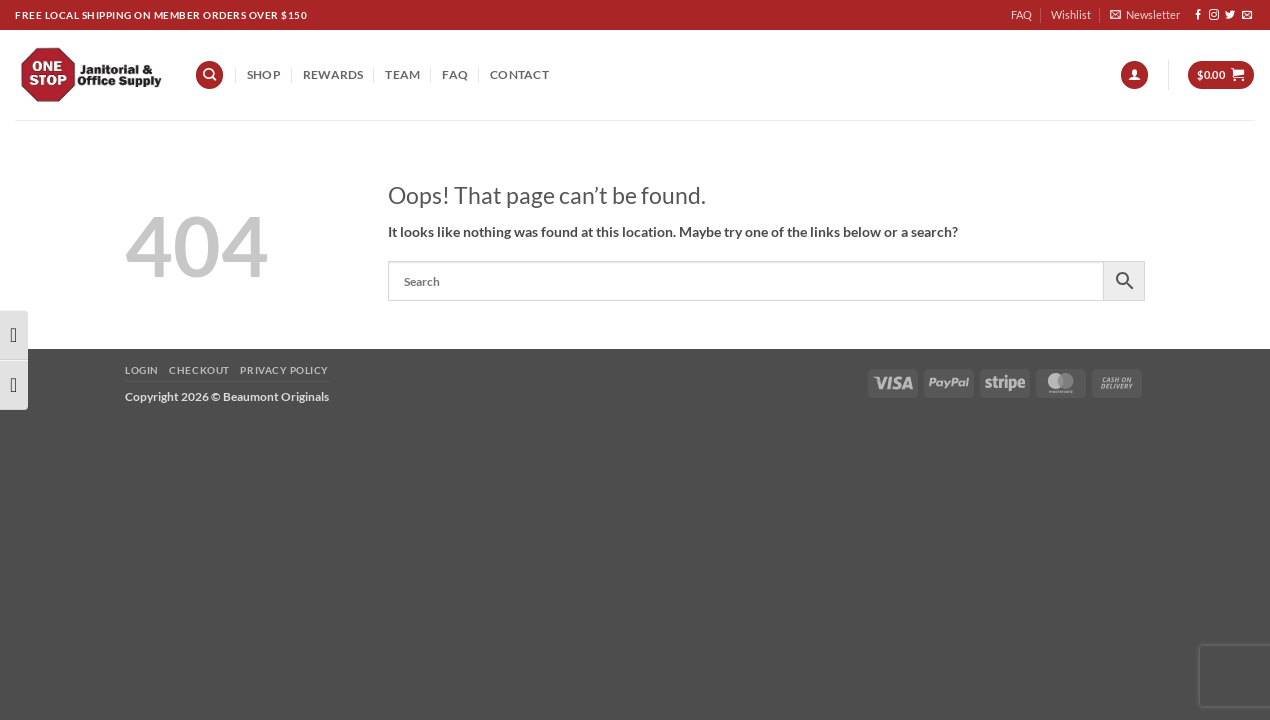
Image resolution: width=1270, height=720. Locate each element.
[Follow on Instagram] (1214, 15)
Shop (264, 74)
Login (142, 370)
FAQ (1021, 14)
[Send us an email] (1247, 15)
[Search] (209, 75)
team (402, 74)
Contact (519, 74)
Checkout (199, 370)
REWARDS (333, 74)
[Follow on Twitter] (1230, 15)
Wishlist (1071, 14)
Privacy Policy (284, 370)
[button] (1145, 15)
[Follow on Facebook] (1198, 15)
